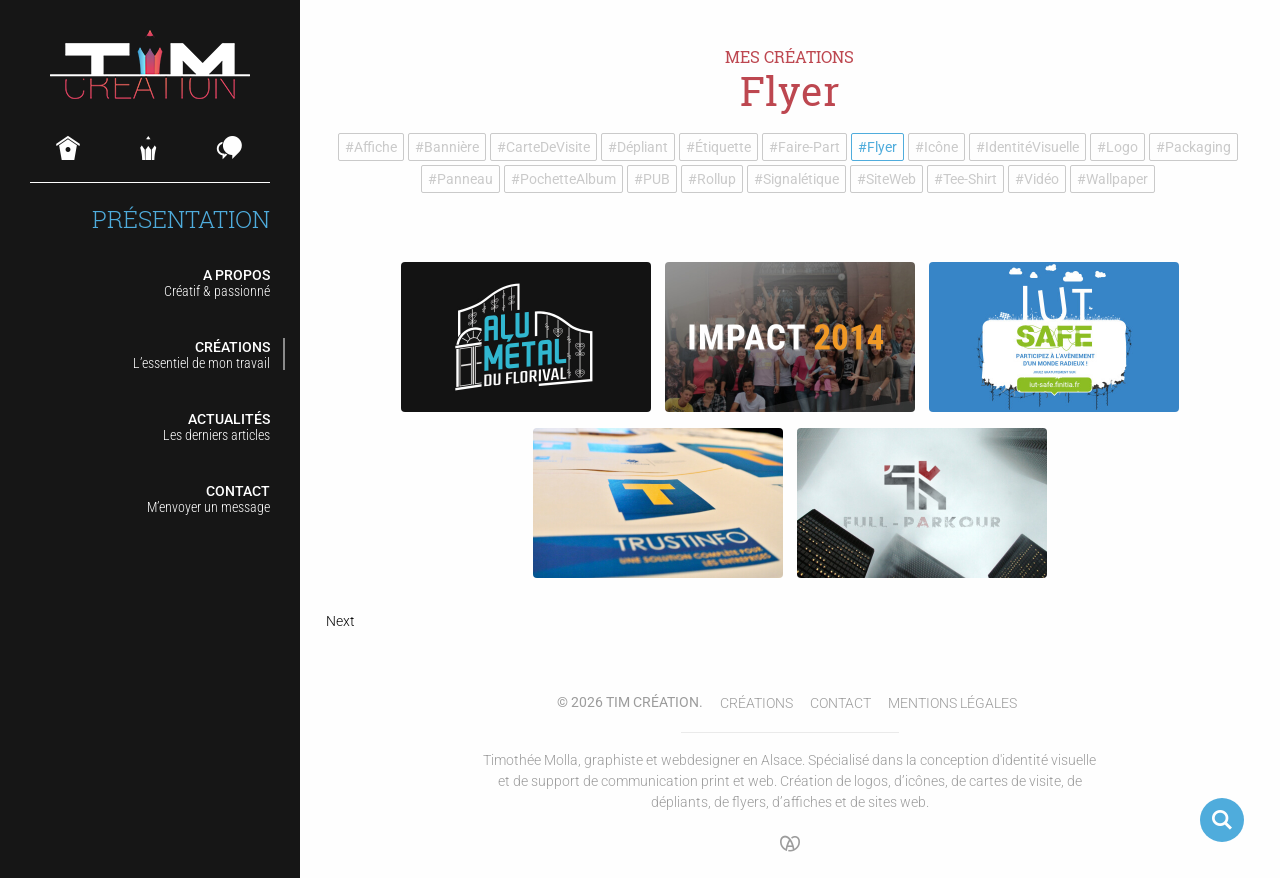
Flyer (882, 147)
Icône (941, 147)
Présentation (181, 219)
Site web (891, 179)
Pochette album (568, 179)
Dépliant (642, 147)
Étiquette (723, 147)
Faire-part (809, 147)
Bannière (451, 147)
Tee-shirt (970, 179)
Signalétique (801, 179)
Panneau (465, 179)
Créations (756, 703)
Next (340, 621)
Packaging (1198, 147)
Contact (840, 703)
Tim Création (652, 702)
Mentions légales (952, 703)
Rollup (716, 179)
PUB (656, 179)
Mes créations (789, 57)
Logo (1122, 147)
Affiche (375, 147)
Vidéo (1041, 179)
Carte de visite (548, 147)
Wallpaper (1117, 179)
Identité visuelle (1032, 147)
